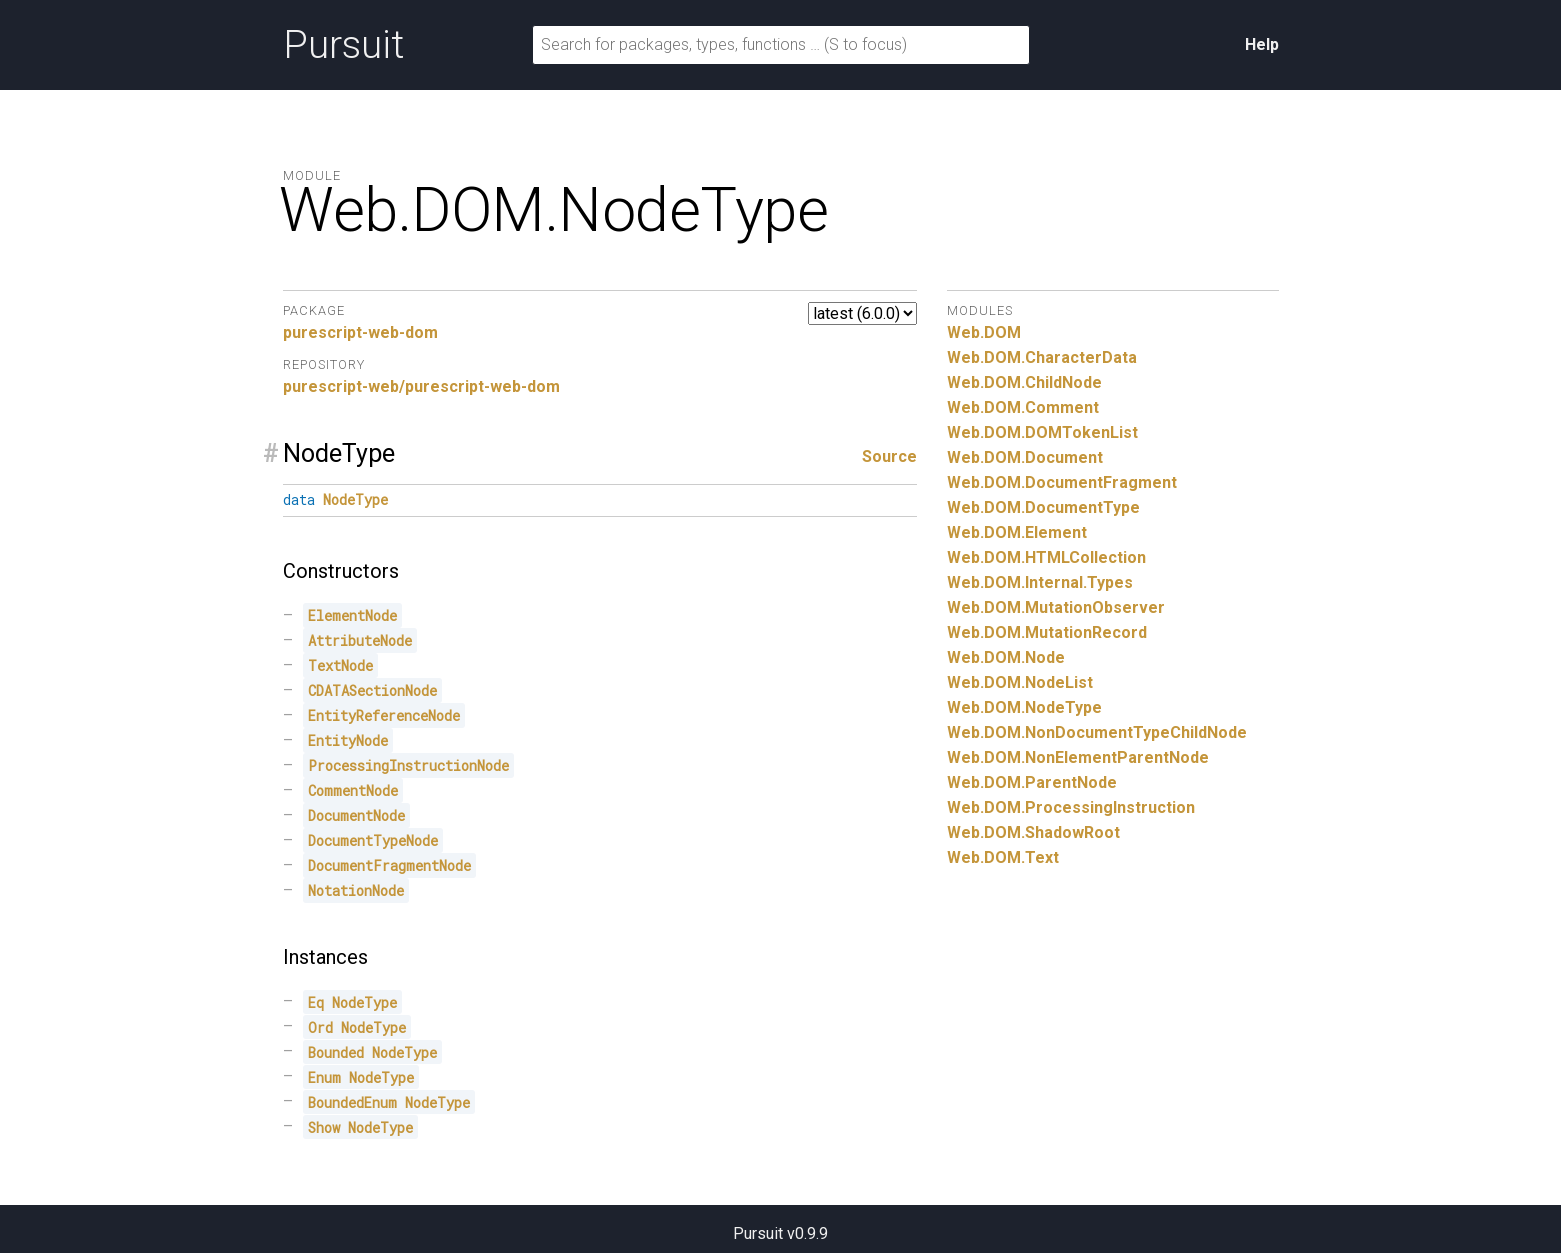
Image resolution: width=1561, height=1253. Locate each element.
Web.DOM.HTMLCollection (1046, 557)
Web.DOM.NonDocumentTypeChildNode (1097, 732)
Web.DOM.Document (1025, 457)
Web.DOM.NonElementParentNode (1078, 757)
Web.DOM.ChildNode (1024, 382)
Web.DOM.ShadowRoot (1033, 832)
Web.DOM (984, 332)
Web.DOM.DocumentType (1043, 507)
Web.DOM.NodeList (1020, 682)
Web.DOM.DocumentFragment (1062, 482)
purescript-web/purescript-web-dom (421, 386)
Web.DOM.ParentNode (1032, 782)
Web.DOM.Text (1003, 857)
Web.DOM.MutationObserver (1056, 607)
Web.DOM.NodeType (1024, 707)
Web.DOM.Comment (1023, 407)
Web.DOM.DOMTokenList (1042, 432)
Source (889, 456)
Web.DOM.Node (1006, 657)
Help (1262, 44)
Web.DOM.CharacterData (1042, 357)
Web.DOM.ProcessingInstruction (1071, 807)
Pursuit (343, 45)
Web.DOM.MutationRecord (1047, 632)
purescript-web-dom (360, 332)
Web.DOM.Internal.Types (1040, 582)
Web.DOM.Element (1017, 532)
